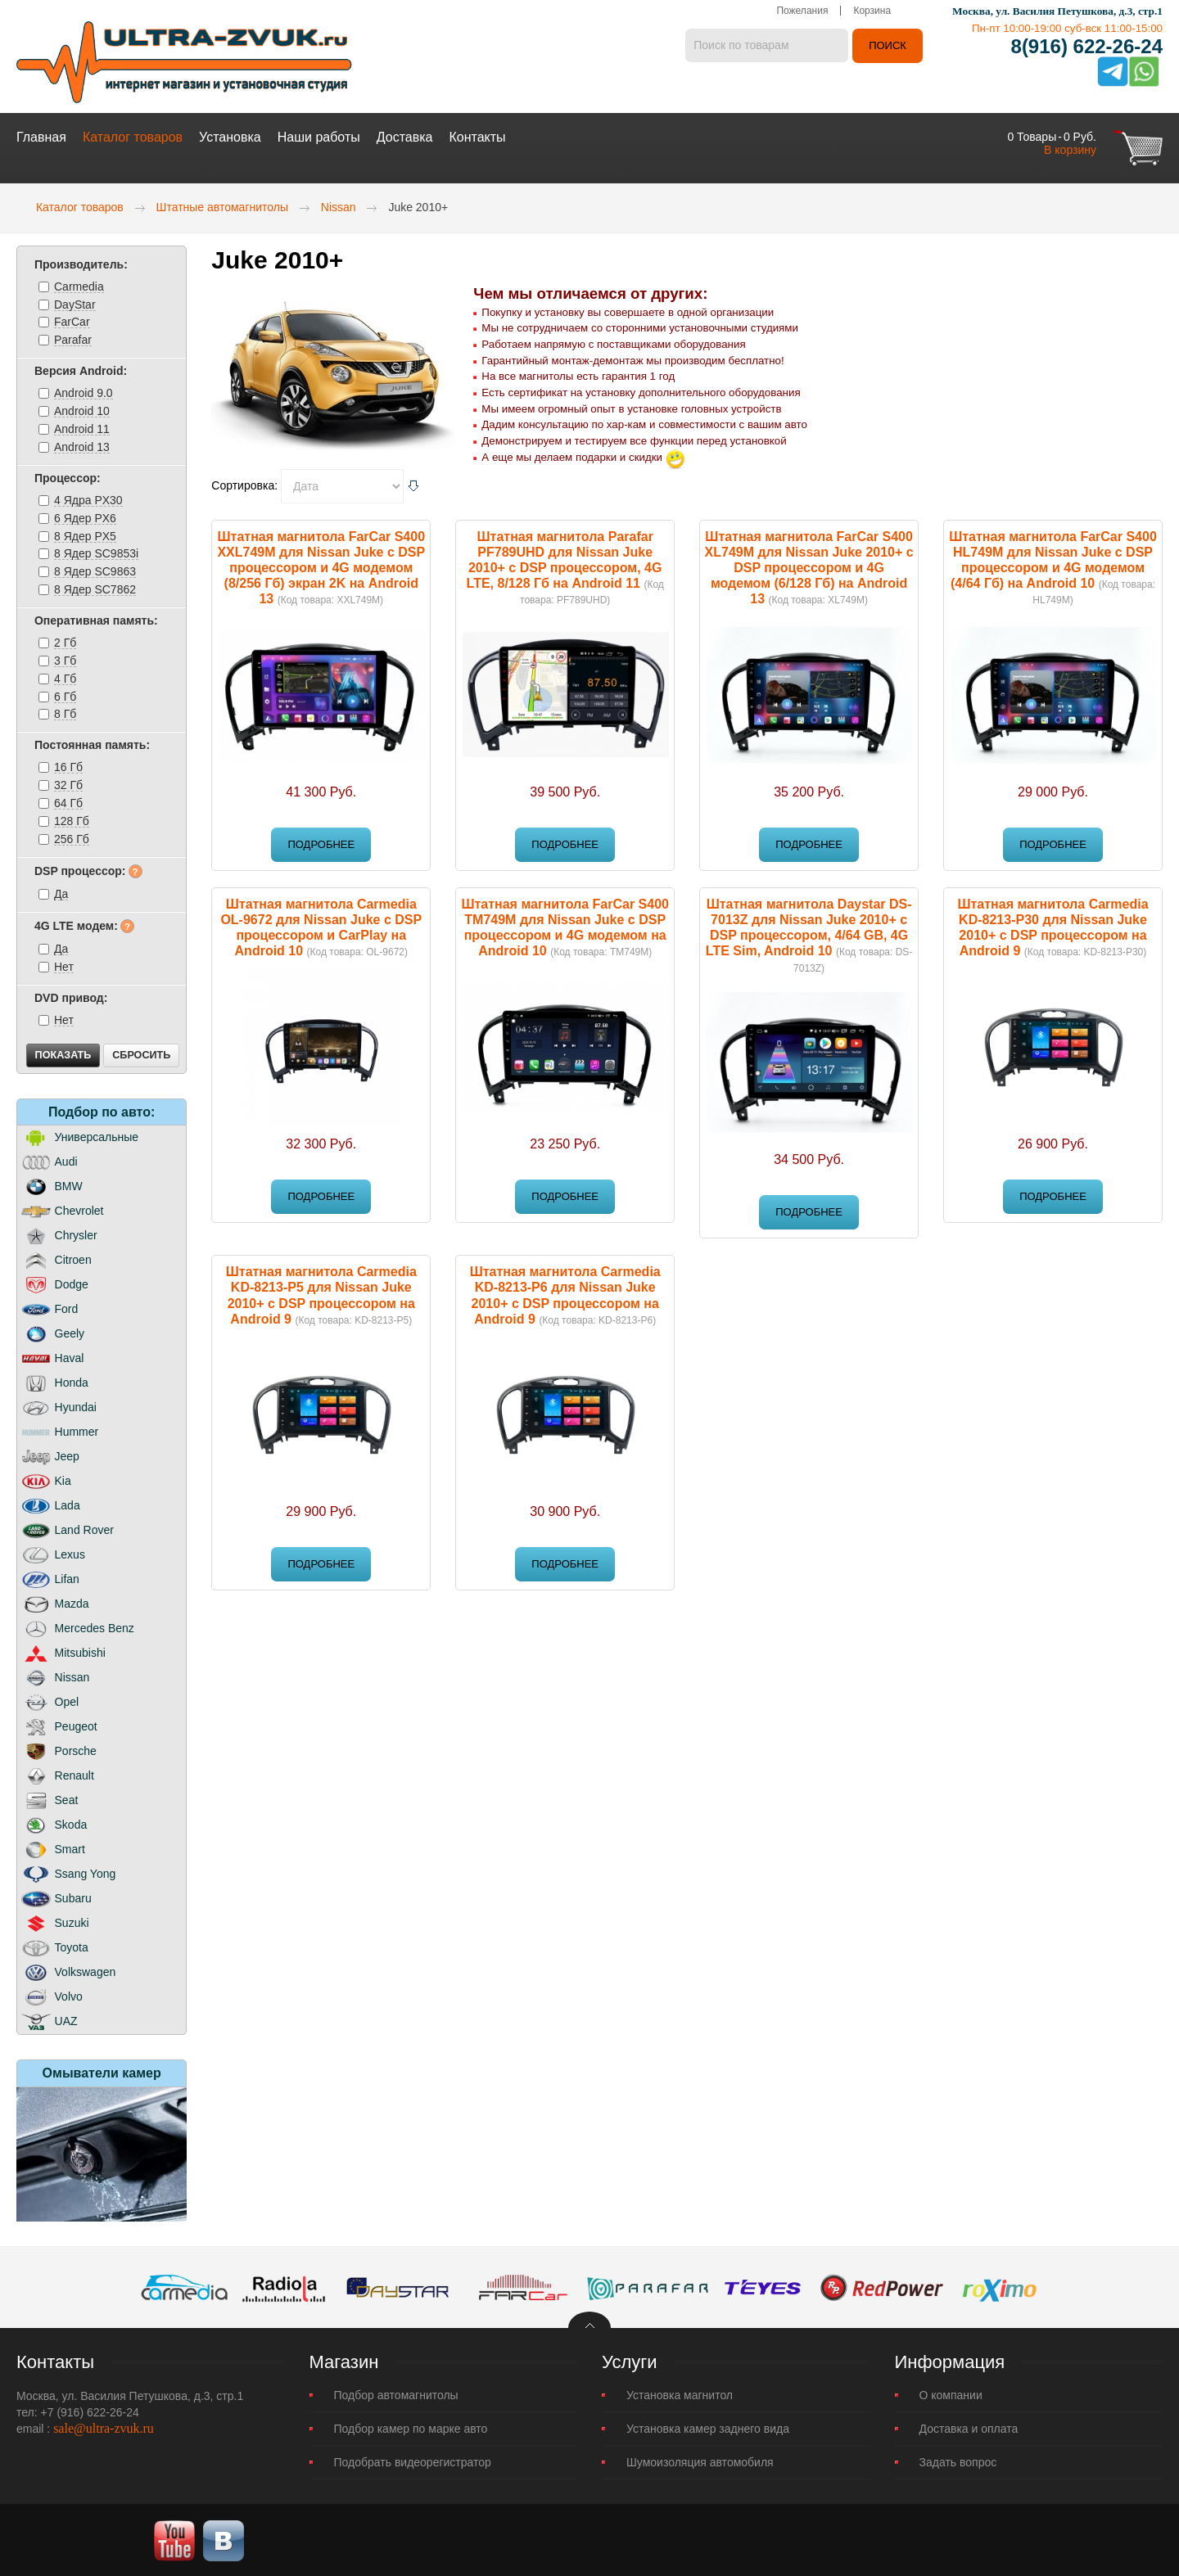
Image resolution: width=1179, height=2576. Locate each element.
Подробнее (321, 843)
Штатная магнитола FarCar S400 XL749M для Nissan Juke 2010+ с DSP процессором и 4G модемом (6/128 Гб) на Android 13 (809, 565)
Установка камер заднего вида (707, 2427)
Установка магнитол (679, 2393)
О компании (950, 2393)
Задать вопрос (958, 2460)
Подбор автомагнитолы (396, 2393)
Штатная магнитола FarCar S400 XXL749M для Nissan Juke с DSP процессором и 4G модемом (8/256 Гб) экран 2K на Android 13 (321, 565)
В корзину (1070, 148)
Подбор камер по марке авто (411, 2427)
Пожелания (802, 12)
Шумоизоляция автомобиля (700, 2460)
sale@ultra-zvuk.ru (103, 2427)
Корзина (872, 12)
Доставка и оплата (969, 2427)
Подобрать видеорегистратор (412, 2460)
